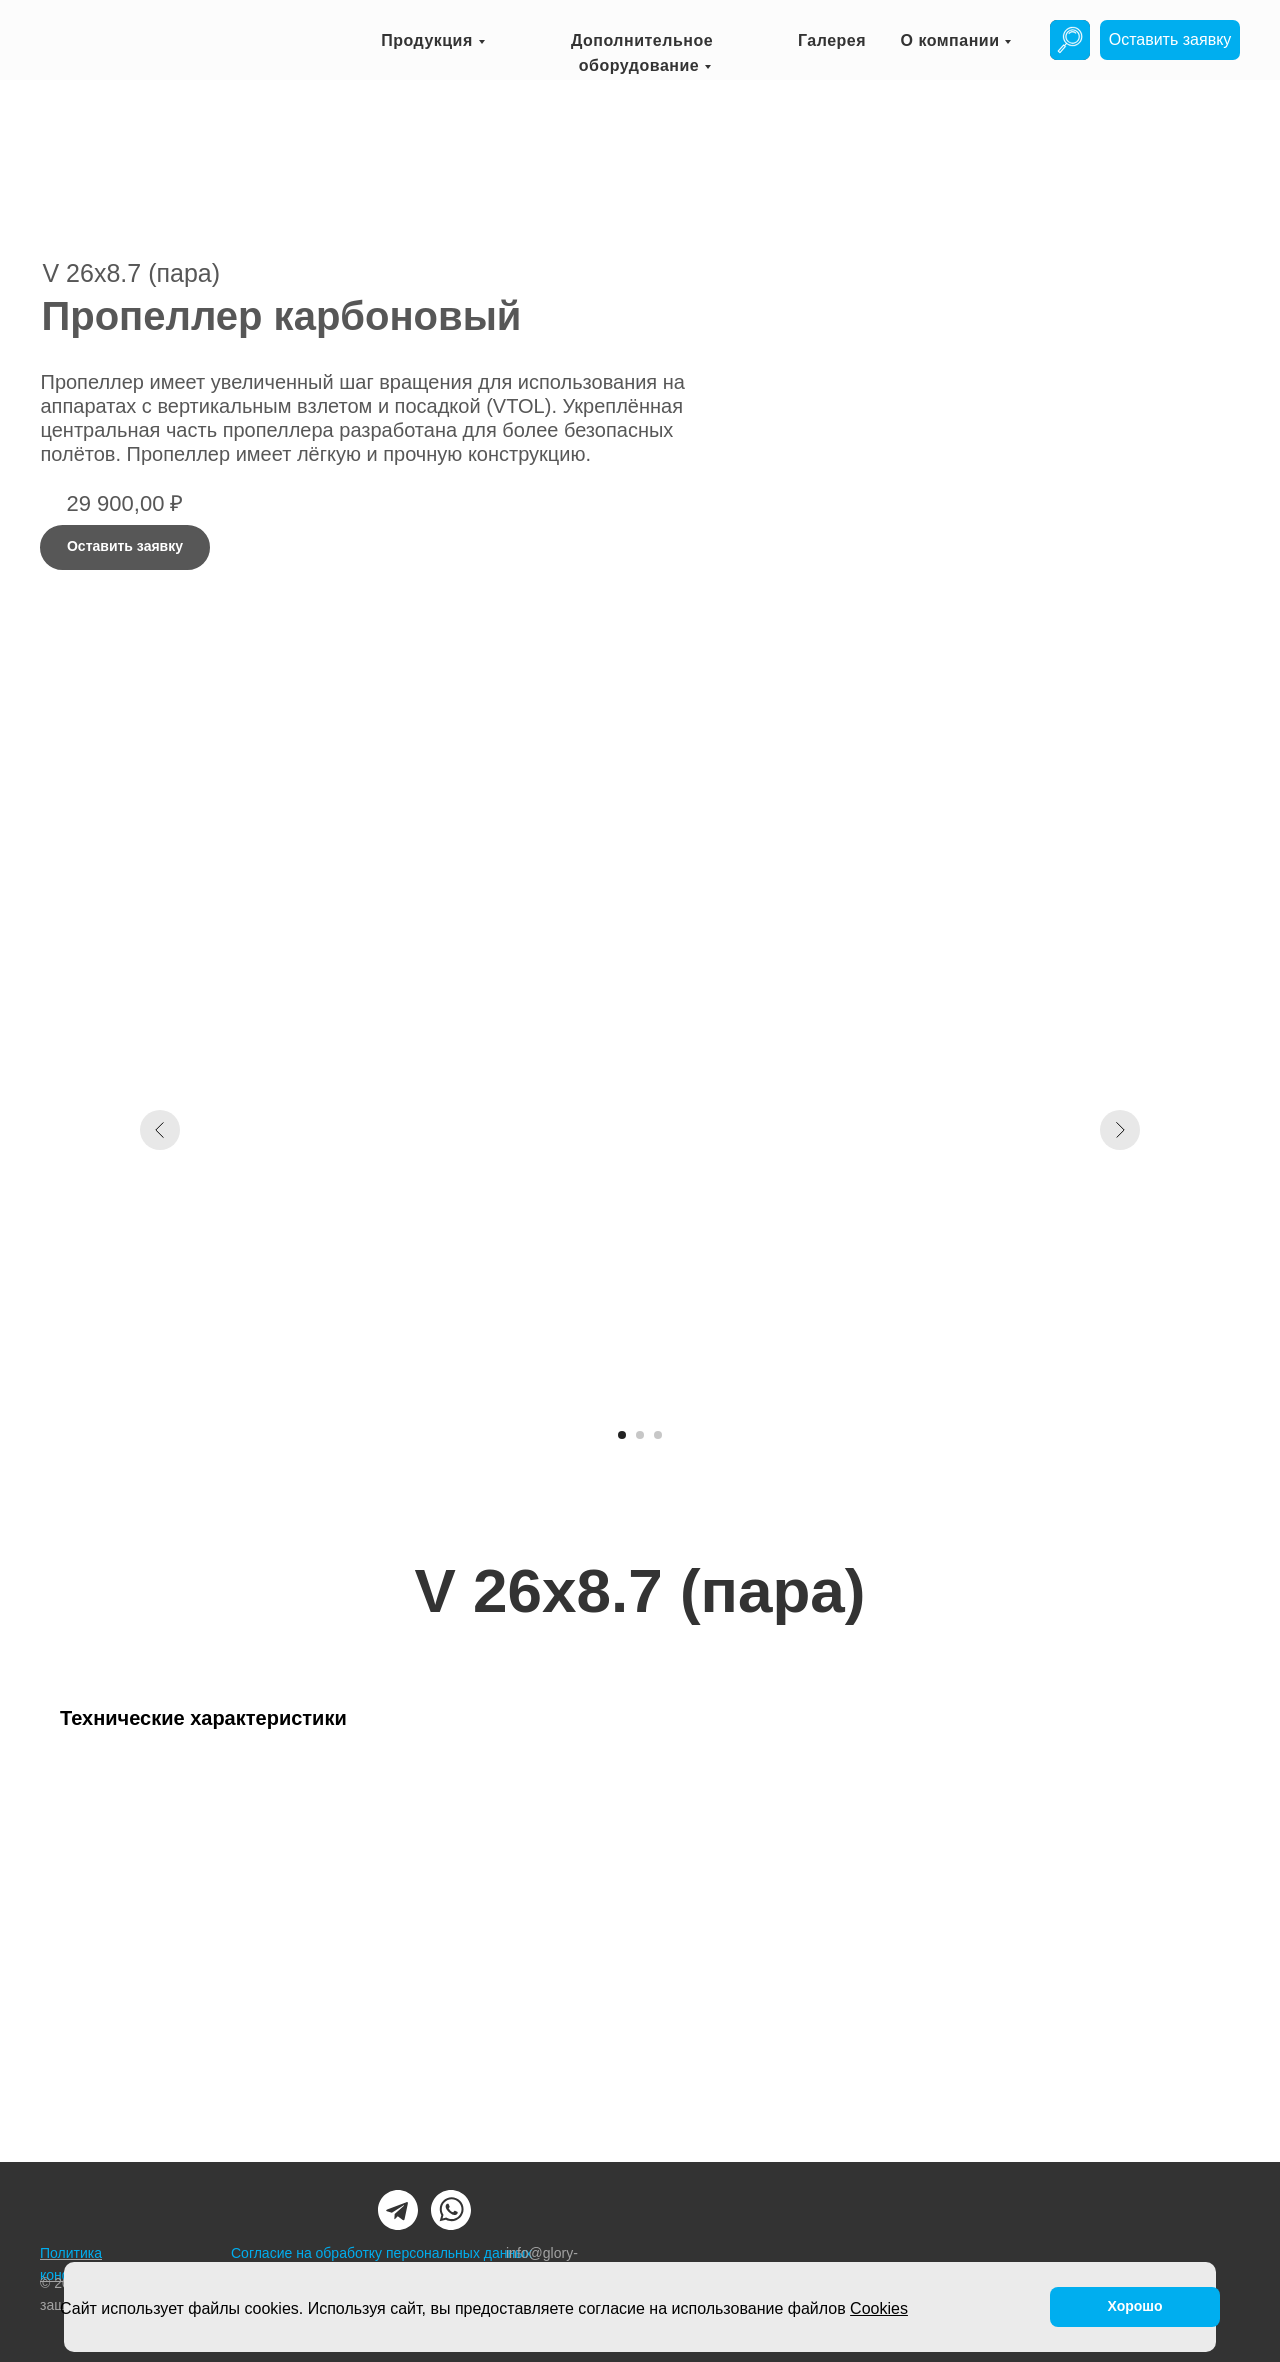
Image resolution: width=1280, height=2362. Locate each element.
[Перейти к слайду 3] (658, 1435)
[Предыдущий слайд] (160, 1130)
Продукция (427, 40)
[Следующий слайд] (1120, 1130)
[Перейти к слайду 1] (622, 1435)
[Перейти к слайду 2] (640, 1435)
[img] (1070, 40)
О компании (950, 40)
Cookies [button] (879, 2308)
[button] (1170, 40)
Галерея (832, 40)
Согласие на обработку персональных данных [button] (381, 2253)
